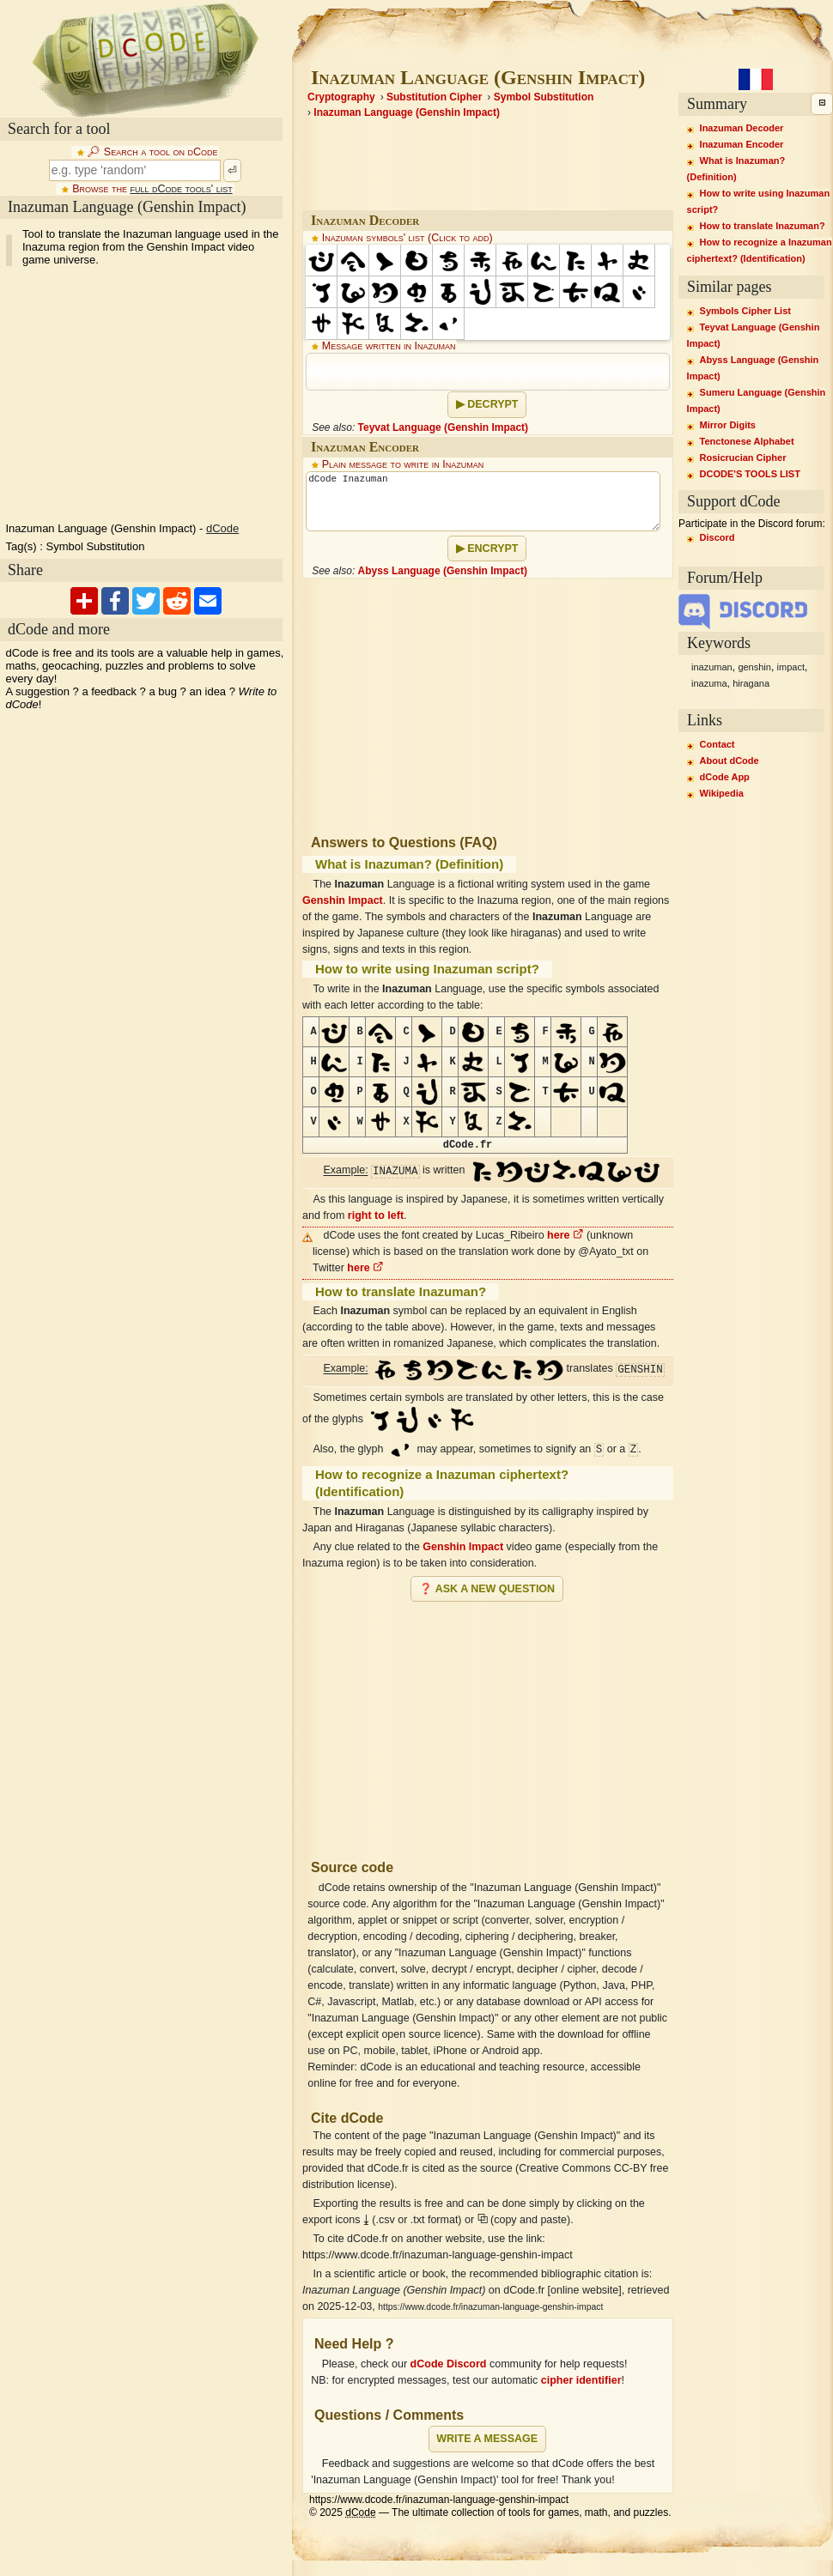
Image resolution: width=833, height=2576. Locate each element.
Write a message (487, 2439)
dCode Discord (448, 2364)
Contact (717, 744)
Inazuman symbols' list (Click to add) (407, 238)
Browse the (152, 189)
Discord (717, 537)
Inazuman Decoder (742, 128)
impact (791, 667)
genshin (754, 667)
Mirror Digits (728, 425)
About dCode (729, 760)
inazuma (709, 683)
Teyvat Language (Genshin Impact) (443, 427)
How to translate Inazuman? (762, 226)
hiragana (751, 683)
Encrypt (492, 548)
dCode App (725, 777)
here (565, 1235)
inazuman (712, 667)
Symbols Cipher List (745, 311)
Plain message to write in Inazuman (403, 464)
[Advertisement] (487, 1723)
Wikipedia (722, 793)
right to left (376, 1215)
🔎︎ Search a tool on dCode (152, 152)
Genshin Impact (342, 900)
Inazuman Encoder (742, 144)
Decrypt (492, 404)
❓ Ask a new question (487, 1589)
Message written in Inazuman (389, 346)
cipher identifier (581, 2380)
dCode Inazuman (483, 501)
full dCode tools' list (181, 189)
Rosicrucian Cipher (743, 457)
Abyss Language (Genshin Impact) (442, 571)
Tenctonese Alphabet (747, 441)
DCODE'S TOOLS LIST (750, 474)
